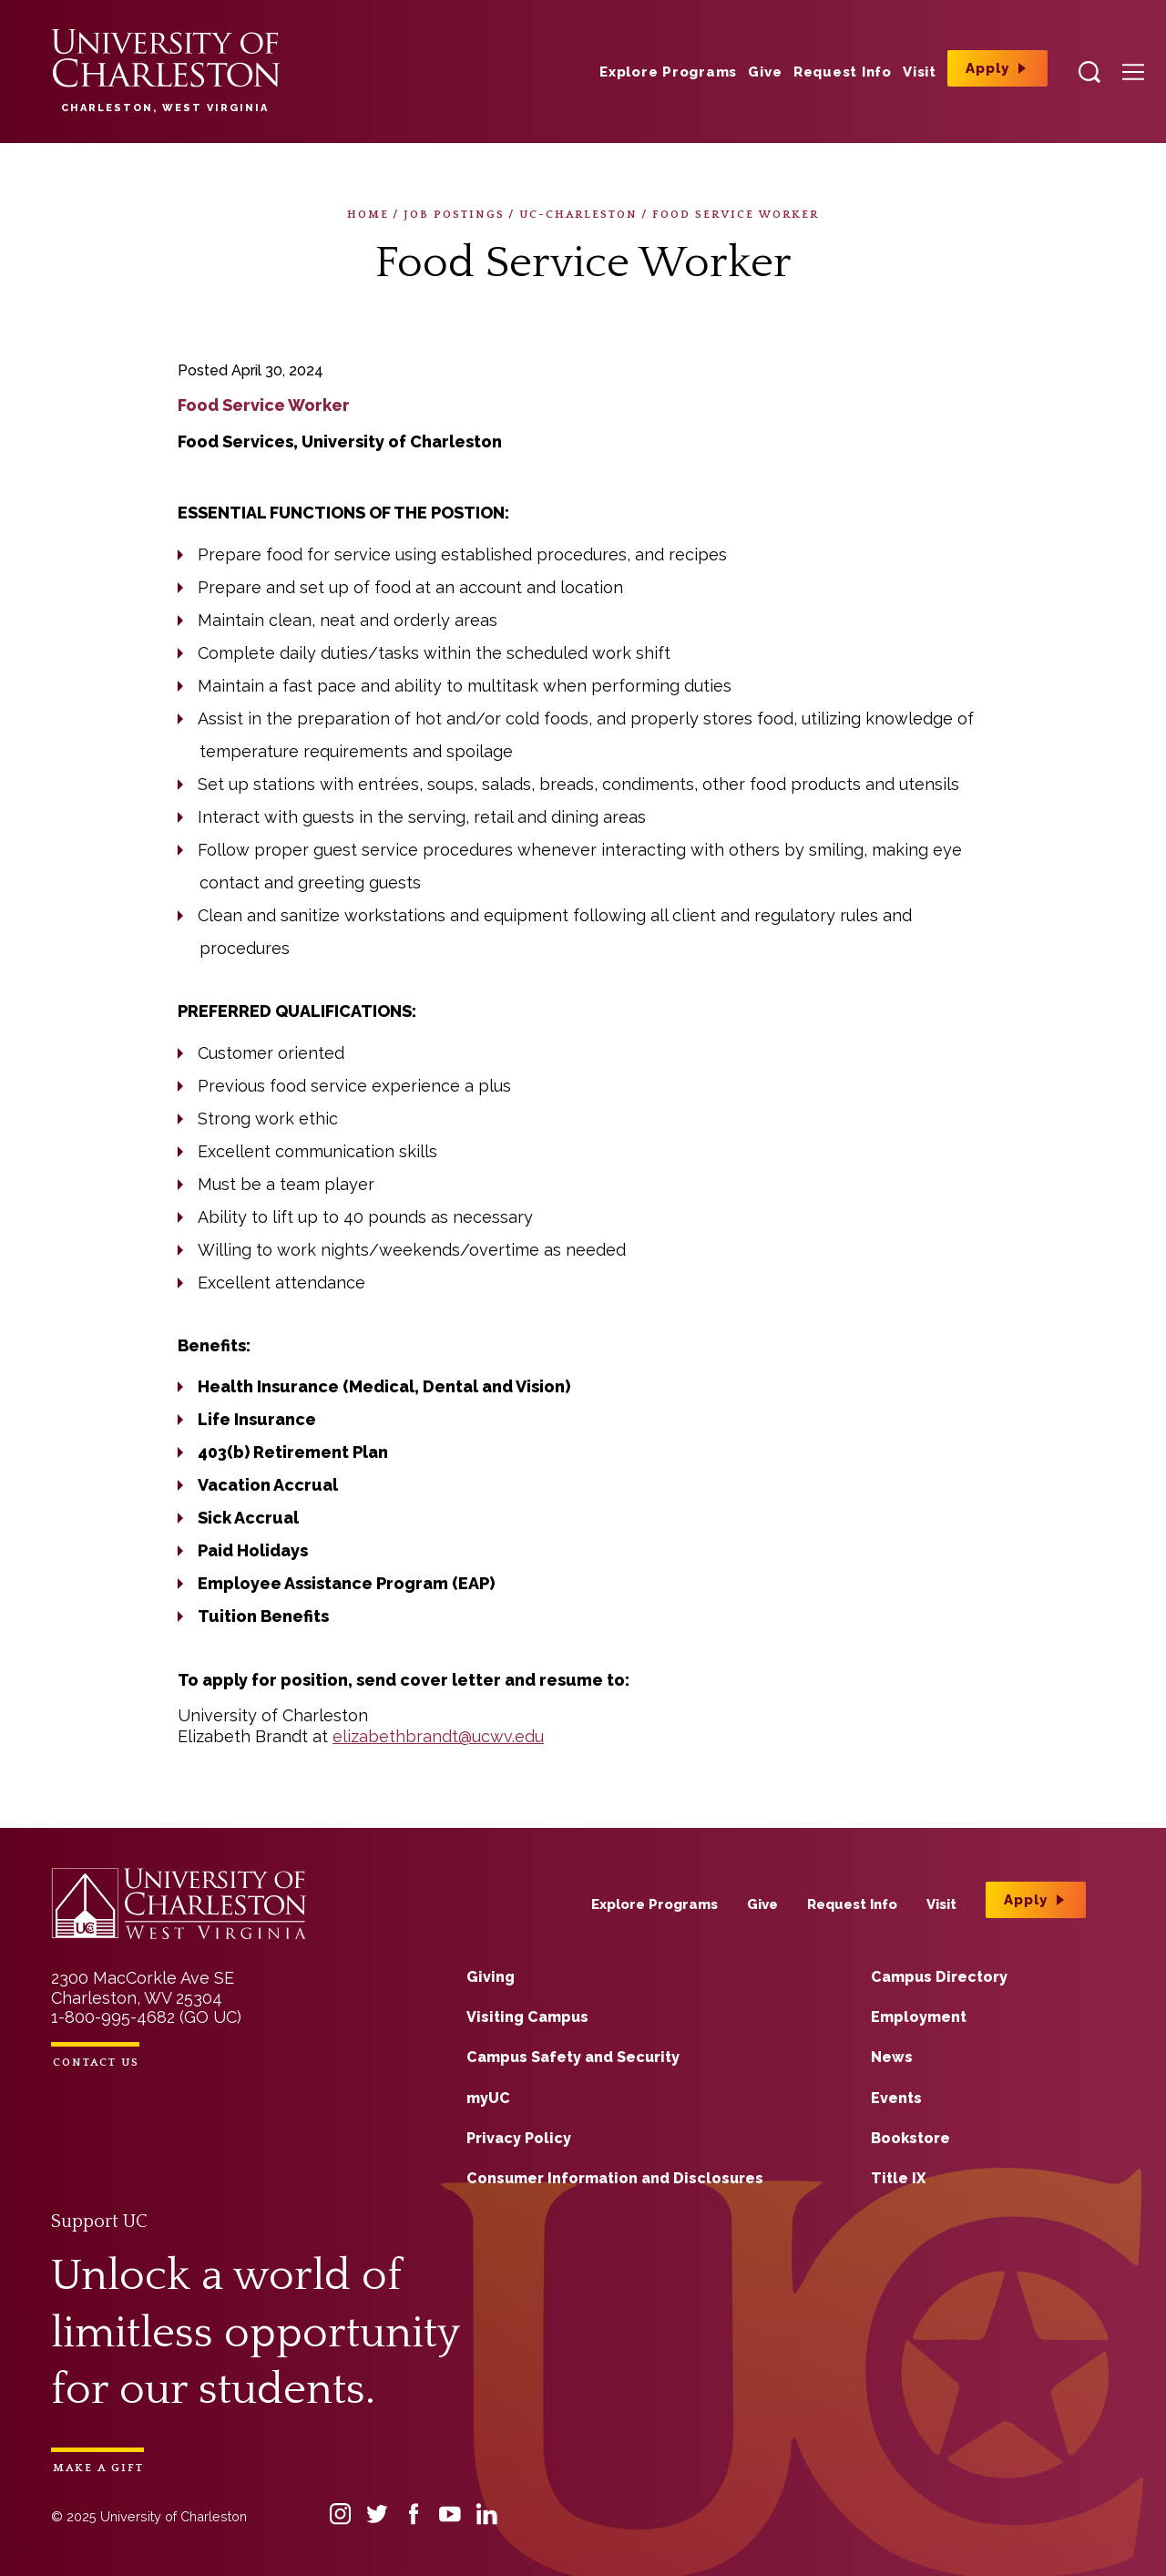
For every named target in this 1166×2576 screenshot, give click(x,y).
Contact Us (96, 2062)
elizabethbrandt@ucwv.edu (438, 1736)
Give (765, 72)
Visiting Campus (527, 2017)
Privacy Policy (518, 2138)
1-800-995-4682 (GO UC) (146, 2017)
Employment (919, 2017)
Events (896, 2098)
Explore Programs (668, 72)
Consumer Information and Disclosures (614, 2178)
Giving (490, 1977)
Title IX (898, 2178)
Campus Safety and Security (573, 2057)
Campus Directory (939, 1977)
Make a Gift (98, 2468)
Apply (987, 68)
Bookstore (910, 2138)
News (892, 2057)
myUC (488, 2098)
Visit (919, 72)
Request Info (842, 72)
